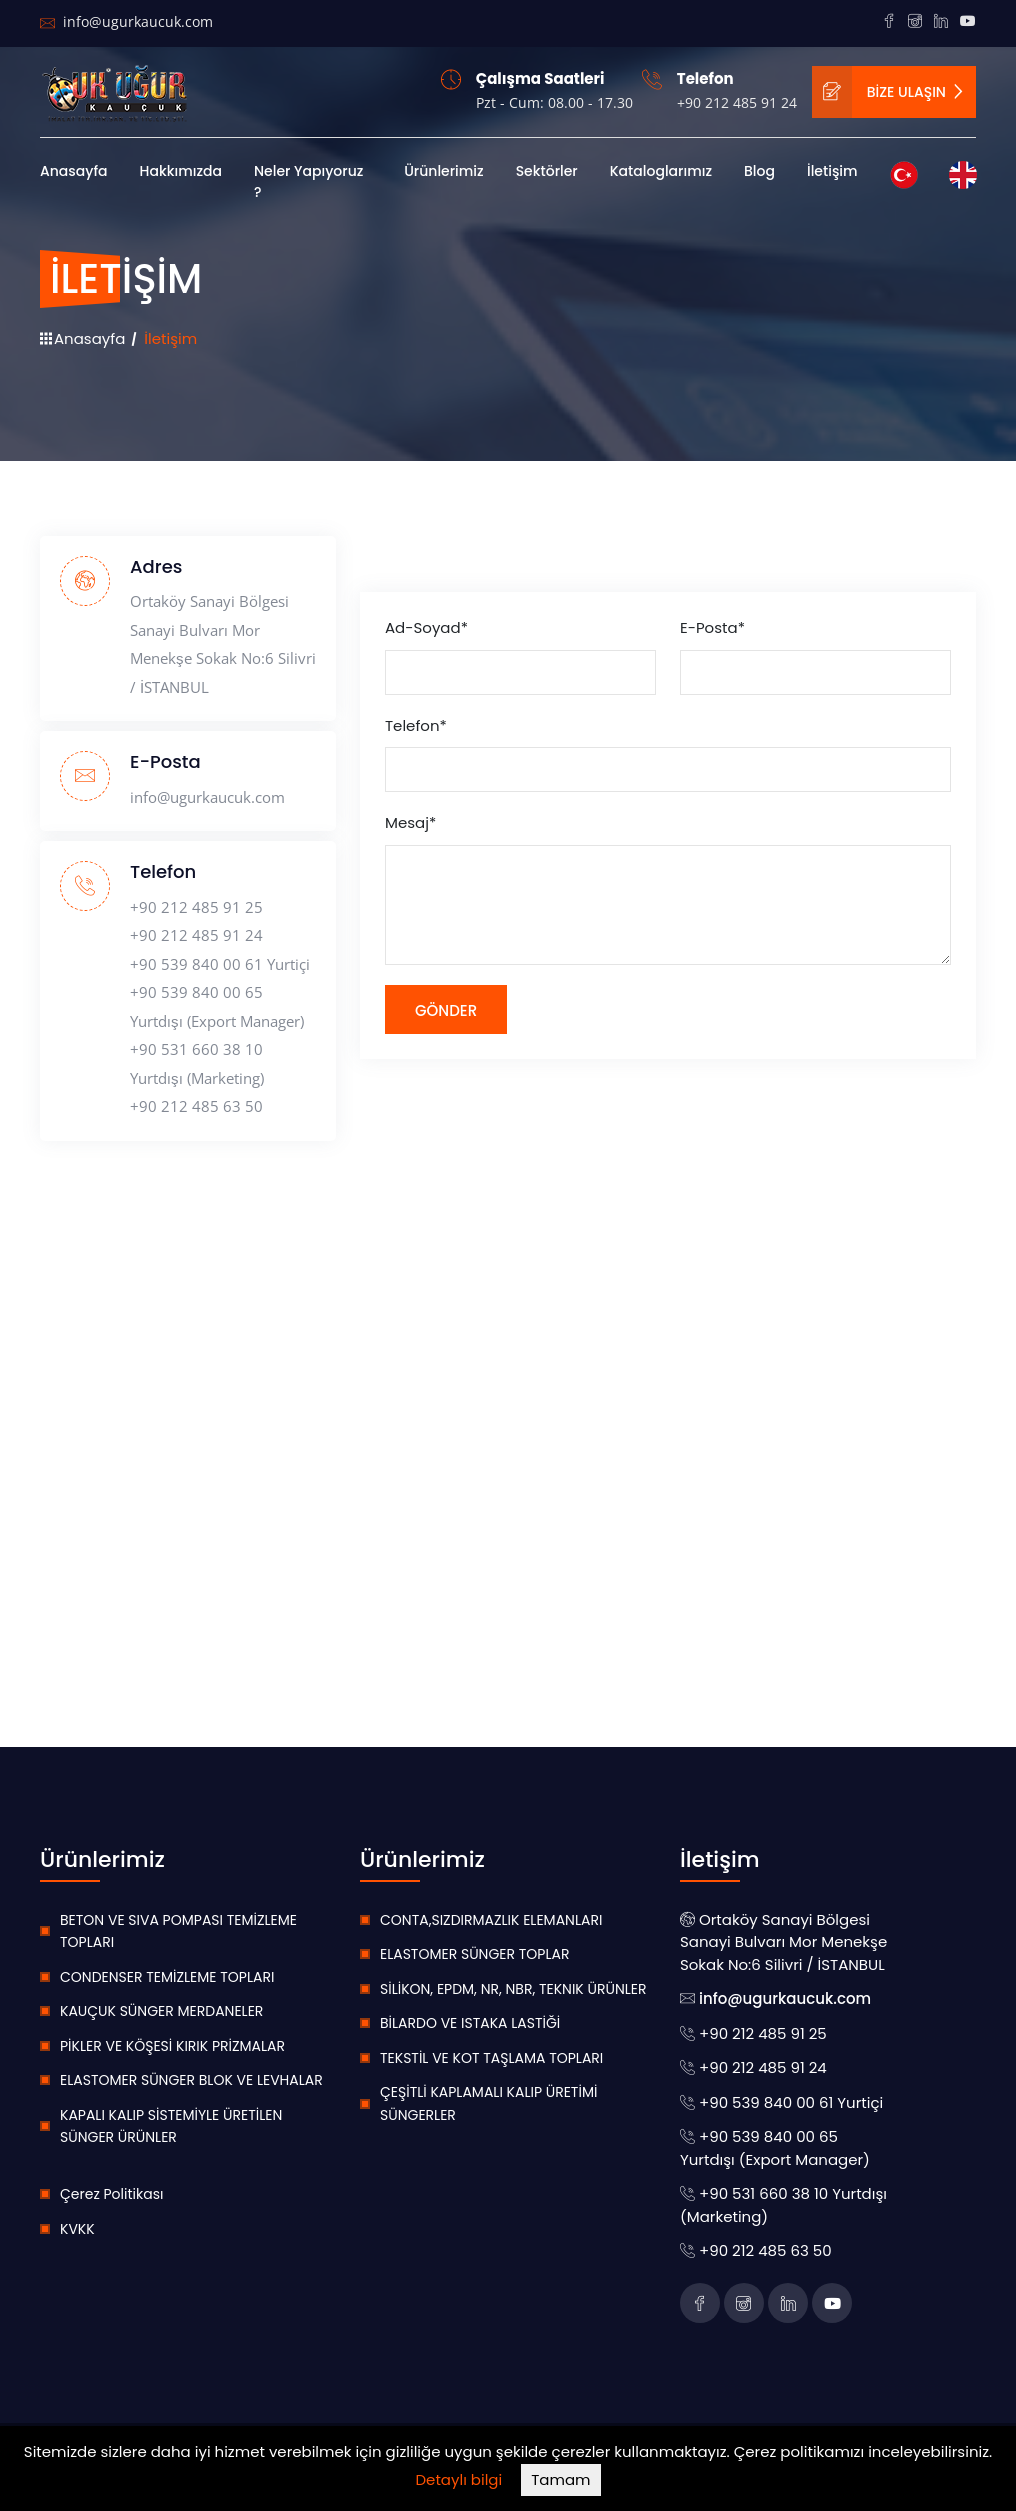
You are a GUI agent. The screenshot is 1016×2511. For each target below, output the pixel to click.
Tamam (560, 2479)
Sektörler (547, 171)
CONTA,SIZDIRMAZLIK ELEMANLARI (491, 1920)
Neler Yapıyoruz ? (308, 181)
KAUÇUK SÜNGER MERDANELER (161, 2011)
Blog (759, 171)
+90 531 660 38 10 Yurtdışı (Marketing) (197, 1063)
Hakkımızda (181, 171)
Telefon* (416, 725)
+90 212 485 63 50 (196, 1106)
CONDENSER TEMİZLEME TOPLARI (167, 1977)
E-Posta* (712, 627)
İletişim (832, 171)
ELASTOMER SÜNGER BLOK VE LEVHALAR (191, 2080)
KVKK (77, 2229)
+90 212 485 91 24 (737, 103)
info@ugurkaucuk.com (126, 21)
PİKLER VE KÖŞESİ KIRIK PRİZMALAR (172, 2046)
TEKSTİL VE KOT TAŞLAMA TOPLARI (491, 2058)
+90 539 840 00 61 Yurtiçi (220, 964)
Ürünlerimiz (443, 171)
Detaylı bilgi (459, 2479)
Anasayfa (74, 171)
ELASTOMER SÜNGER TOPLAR (474, 1954)
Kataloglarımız (661, 171)
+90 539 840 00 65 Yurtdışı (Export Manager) (217, 1006)
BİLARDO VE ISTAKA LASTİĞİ (470, 2023)
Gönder (446, 1010)
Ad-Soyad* (426, 627)
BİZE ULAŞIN (889, 92)
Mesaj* (410, 822)
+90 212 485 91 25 (196, 907)
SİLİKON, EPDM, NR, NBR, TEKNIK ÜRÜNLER (513, 1989)
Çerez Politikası (111, 2194)
